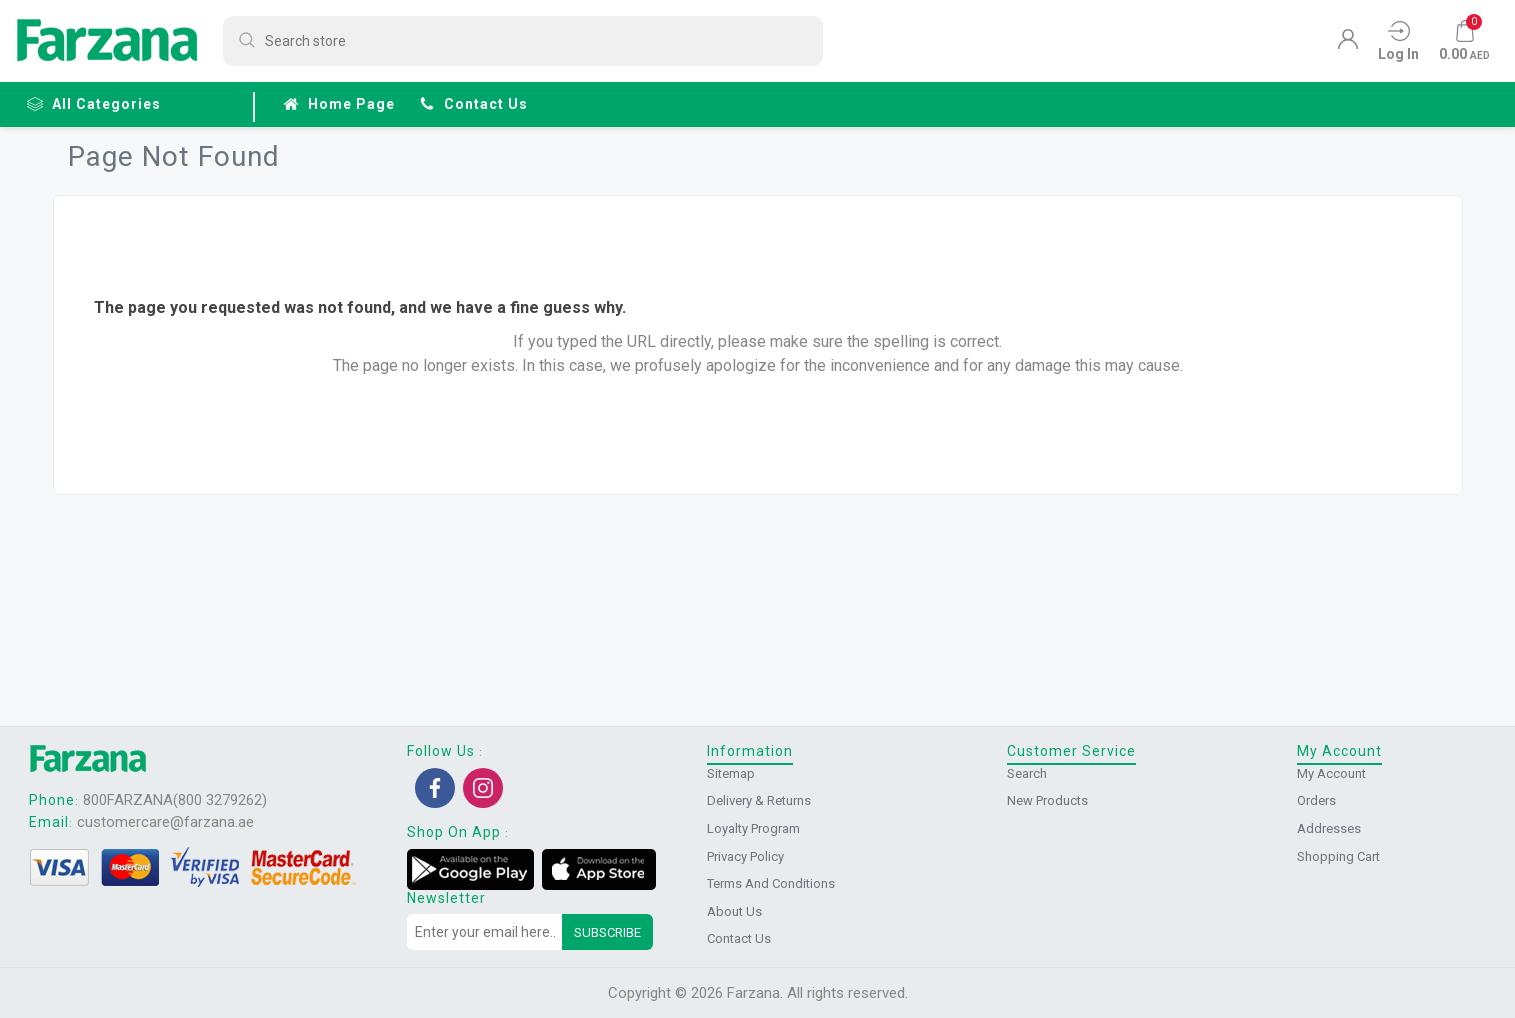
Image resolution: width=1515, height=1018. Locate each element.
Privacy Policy (745, 856)
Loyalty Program (753, 828)
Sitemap (731, 773)
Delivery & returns (759, 800)
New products (1047, 800)
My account (1331, 773)
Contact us (473, 104)
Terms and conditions (771, 883)
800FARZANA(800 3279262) (175, 800)
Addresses (1329, 828)
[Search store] (523, 41)
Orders (1316, 800)
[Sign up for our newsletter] (485, 932)
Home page (339, 104)
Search (1027, 773)
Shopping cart (1338, 856)
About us (734, 911)
